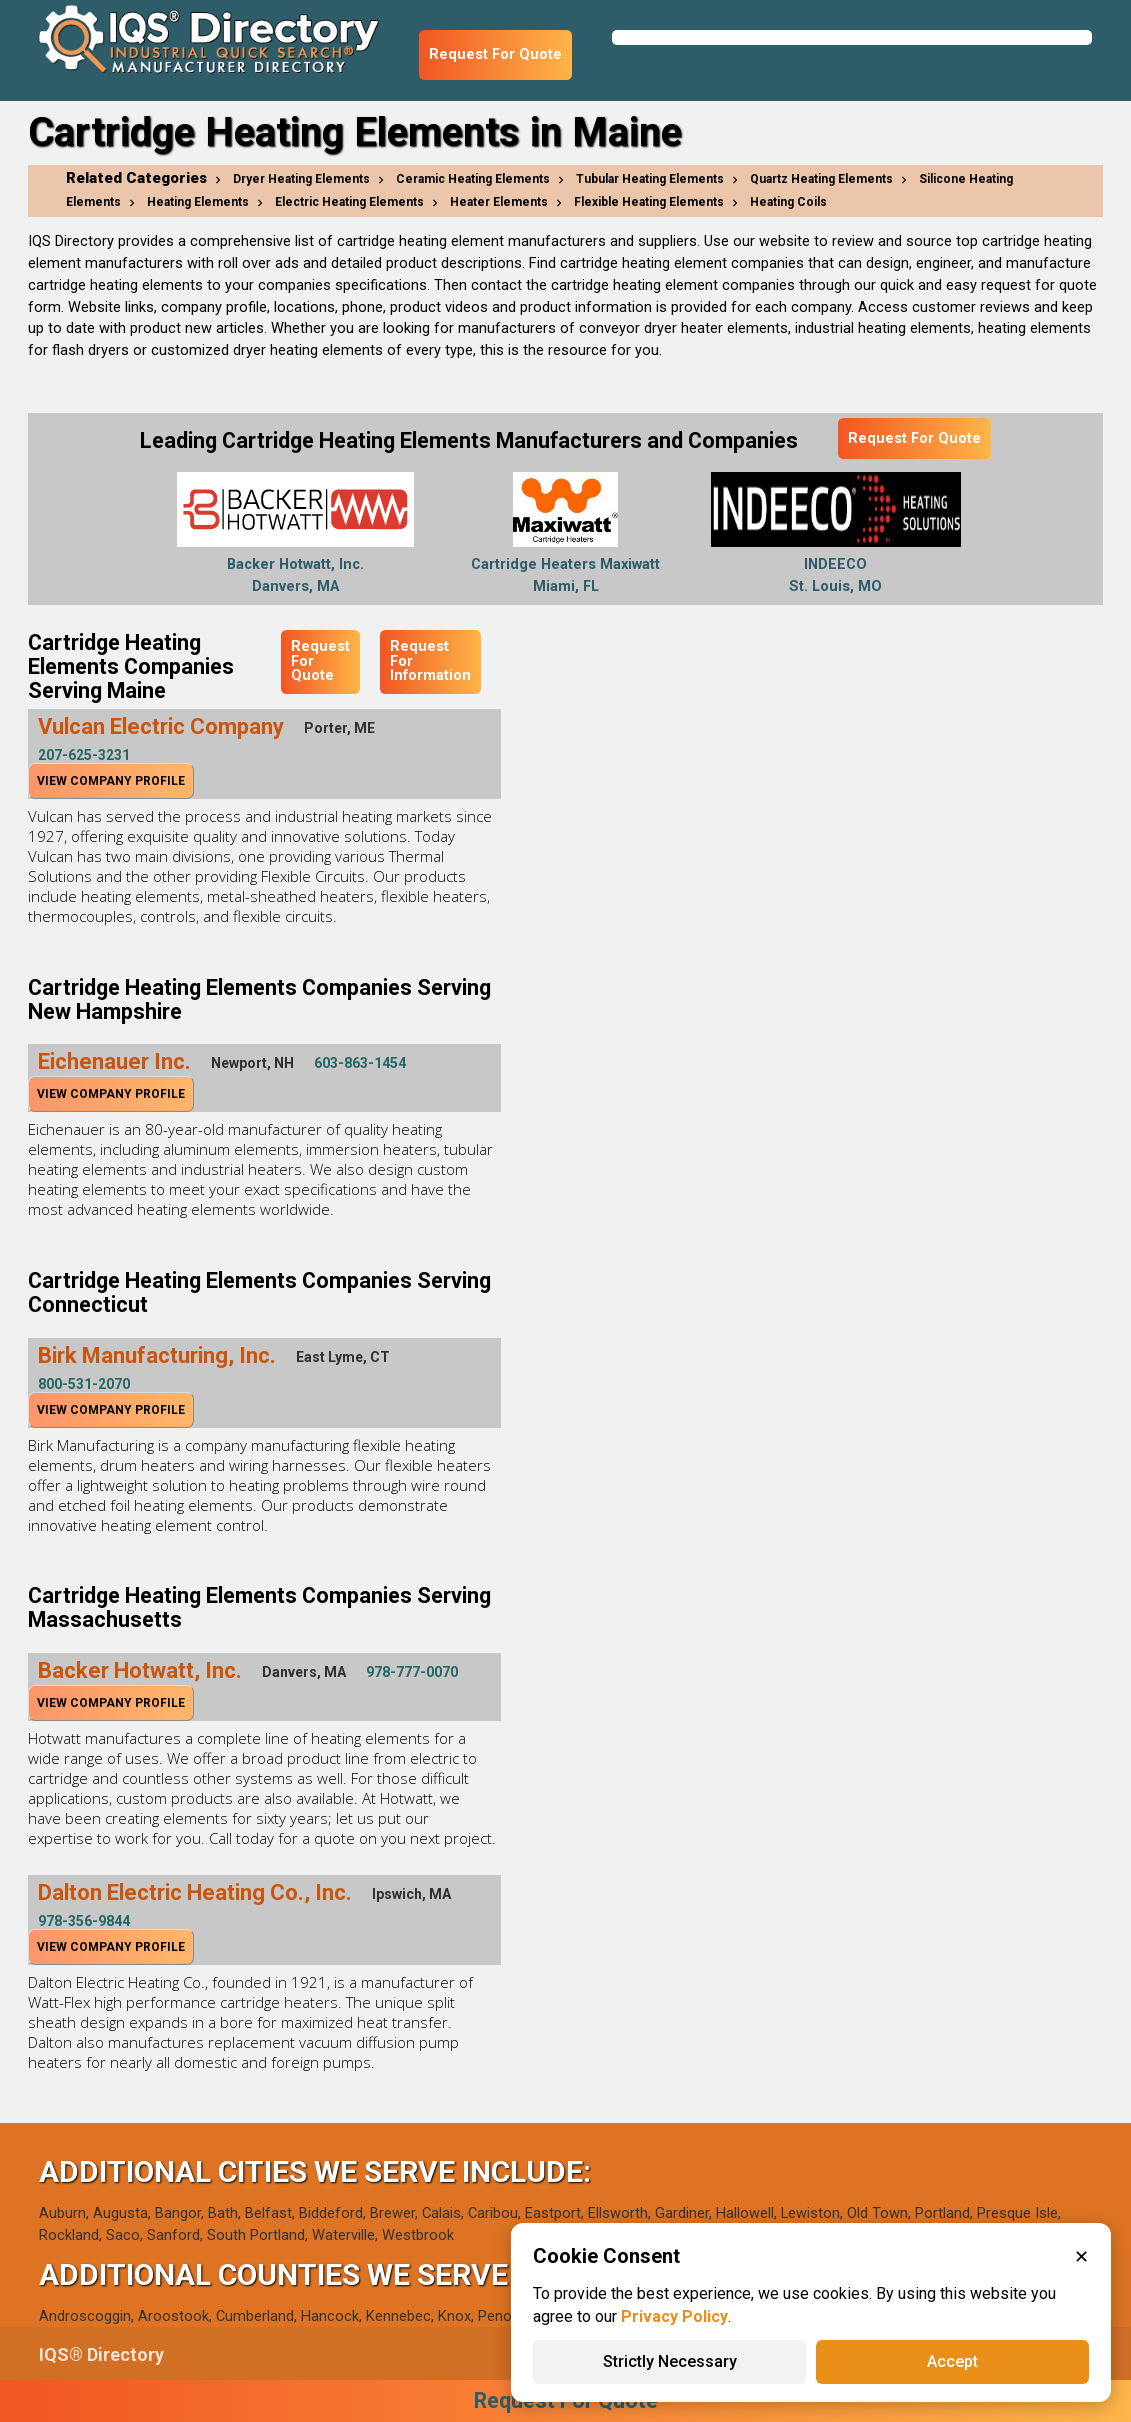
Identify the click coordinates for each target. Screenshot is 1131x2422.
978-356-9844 (84, 1921)
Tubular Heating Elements (650, 179)
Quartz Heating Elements (821, 179)
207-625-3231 (84, 755)
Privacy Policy (674, 2316)
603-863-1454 (360, 1063)
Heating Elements (198, 202)
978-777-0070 (412, 1672)
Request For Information (430, 661)
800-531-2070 (84, 1384)
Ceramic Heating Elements (473, 179)
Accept (952, 2361)
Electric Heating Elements (349, 202)
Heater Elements (499, 202)
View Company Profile (111, 781)
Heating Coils (788, 202)
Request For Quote (495, 54)
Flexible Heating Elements (649, 202)
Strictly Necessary (670, 2361)
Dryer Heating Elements (301, 179)
